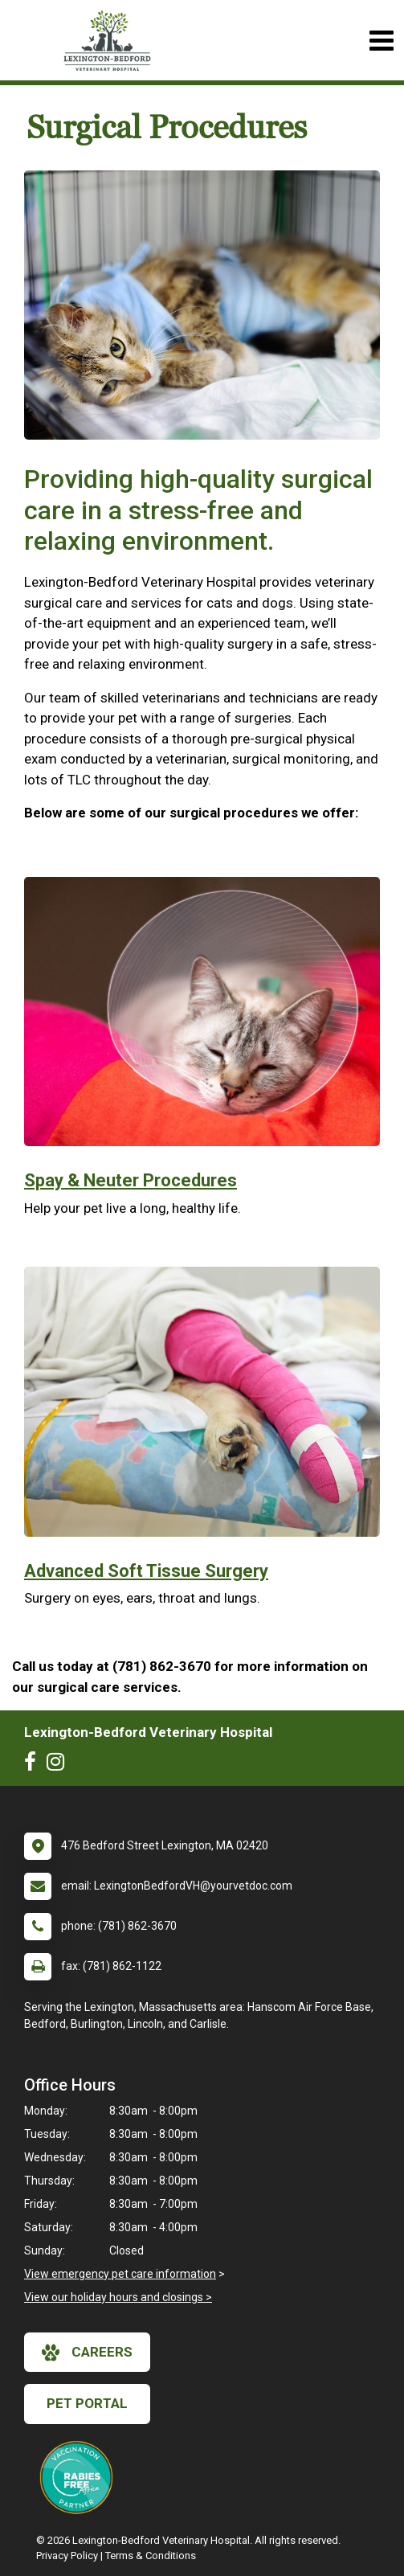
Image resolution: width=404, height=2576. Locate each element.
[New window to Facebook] (34, 1765)
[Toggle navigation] (381, 41)
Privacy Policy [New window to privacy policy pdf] (67, 2555)
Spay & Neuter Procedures (130, 1180)
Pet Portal (87, 2403)
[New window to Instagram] (59, 1765)
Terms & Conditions (150, 2555)
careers (87, 2352)
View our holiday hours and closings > (118, 2297)
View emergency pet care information (120, 2273)
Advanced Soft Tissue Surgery (146, 1571)
